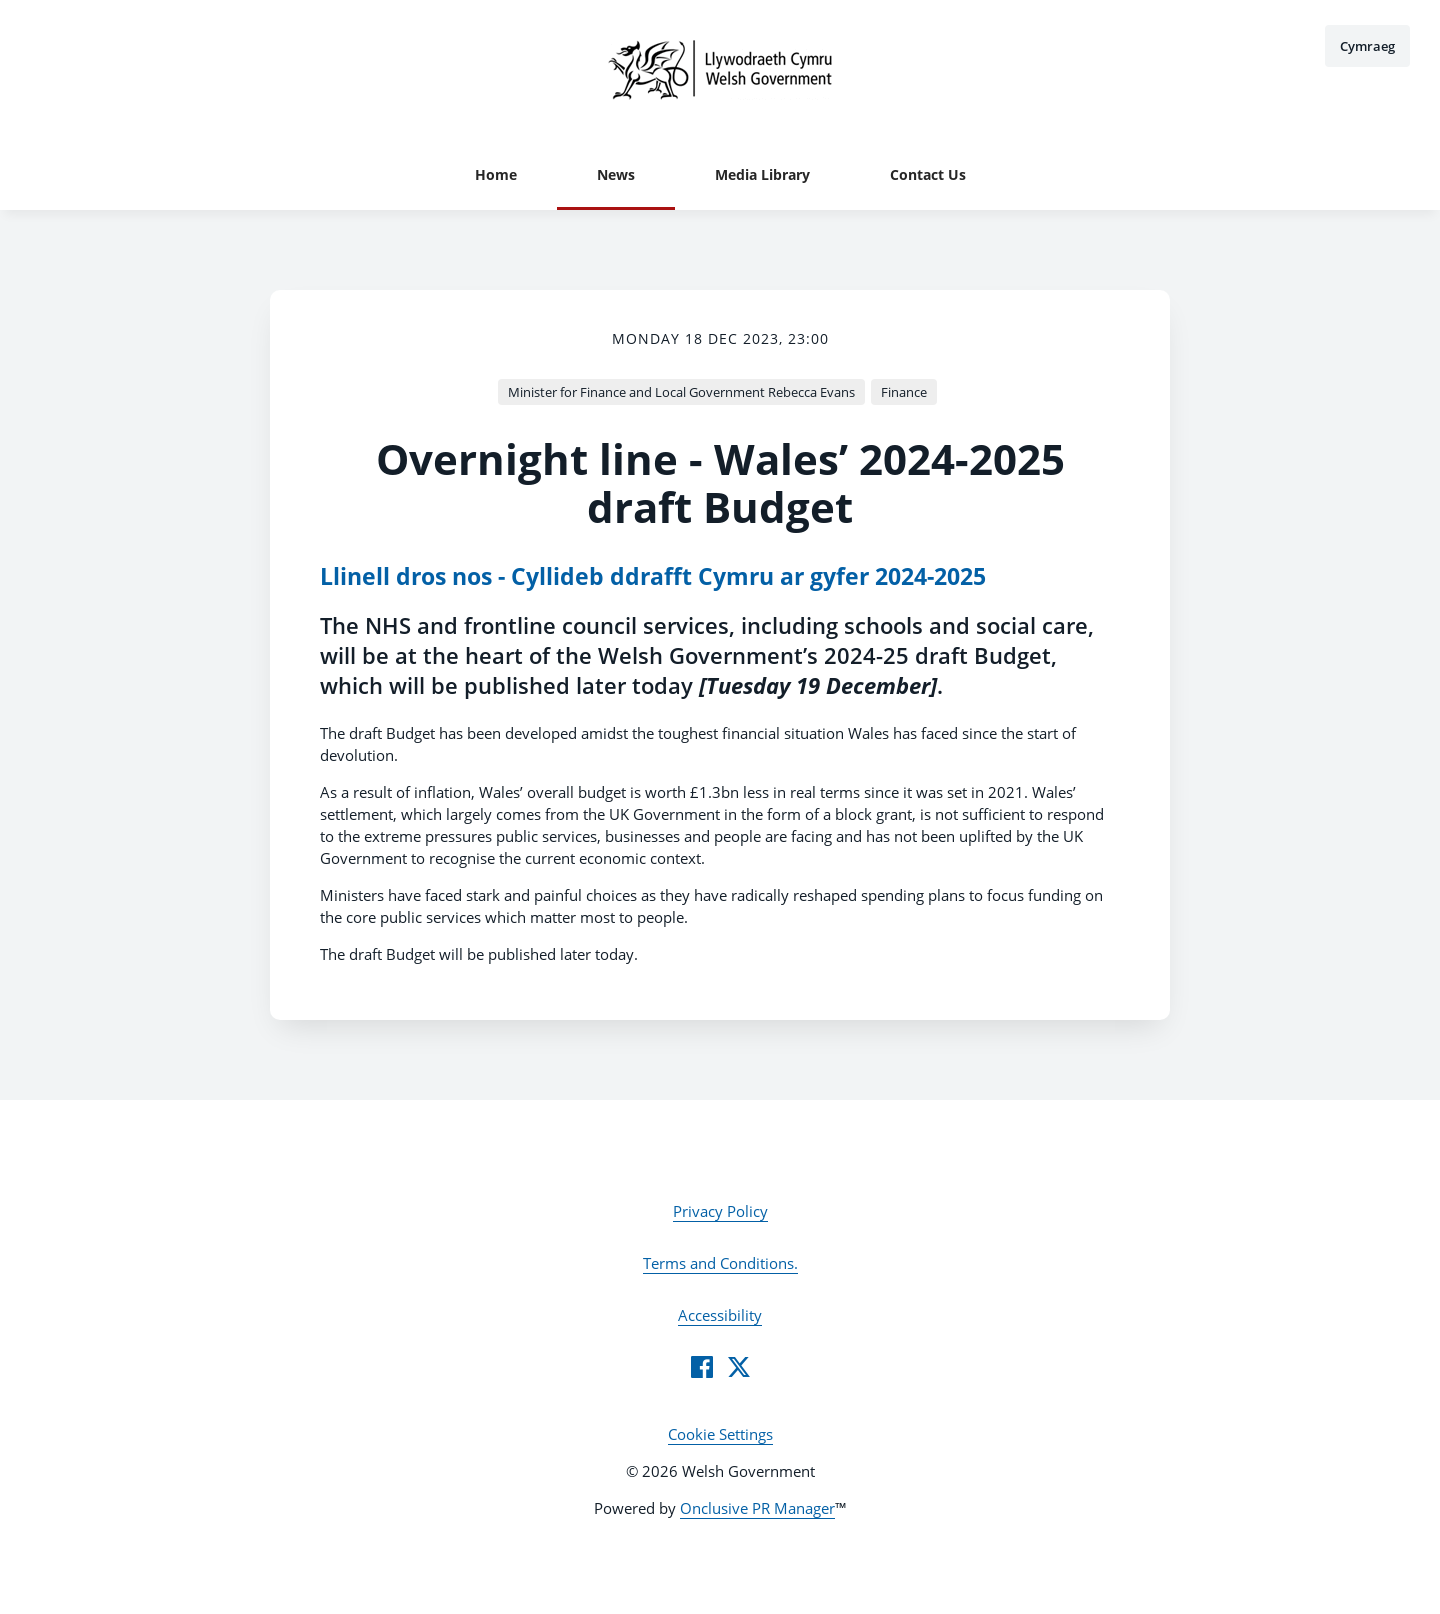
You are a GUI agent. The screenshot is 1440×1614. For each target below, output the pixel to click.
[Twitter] (739, 1367)
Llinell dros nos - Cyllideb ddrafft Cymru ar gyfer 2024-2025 (653, 576)
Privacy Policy (720, 1211)
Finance (904, 392)
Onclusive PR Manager (757, 1508)
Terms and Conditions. (720, 1263)
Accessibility (720, 1315)
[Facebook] (702, 1367)
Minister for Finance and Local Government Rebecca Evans (681, 392)
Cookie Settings (720, 1434)
